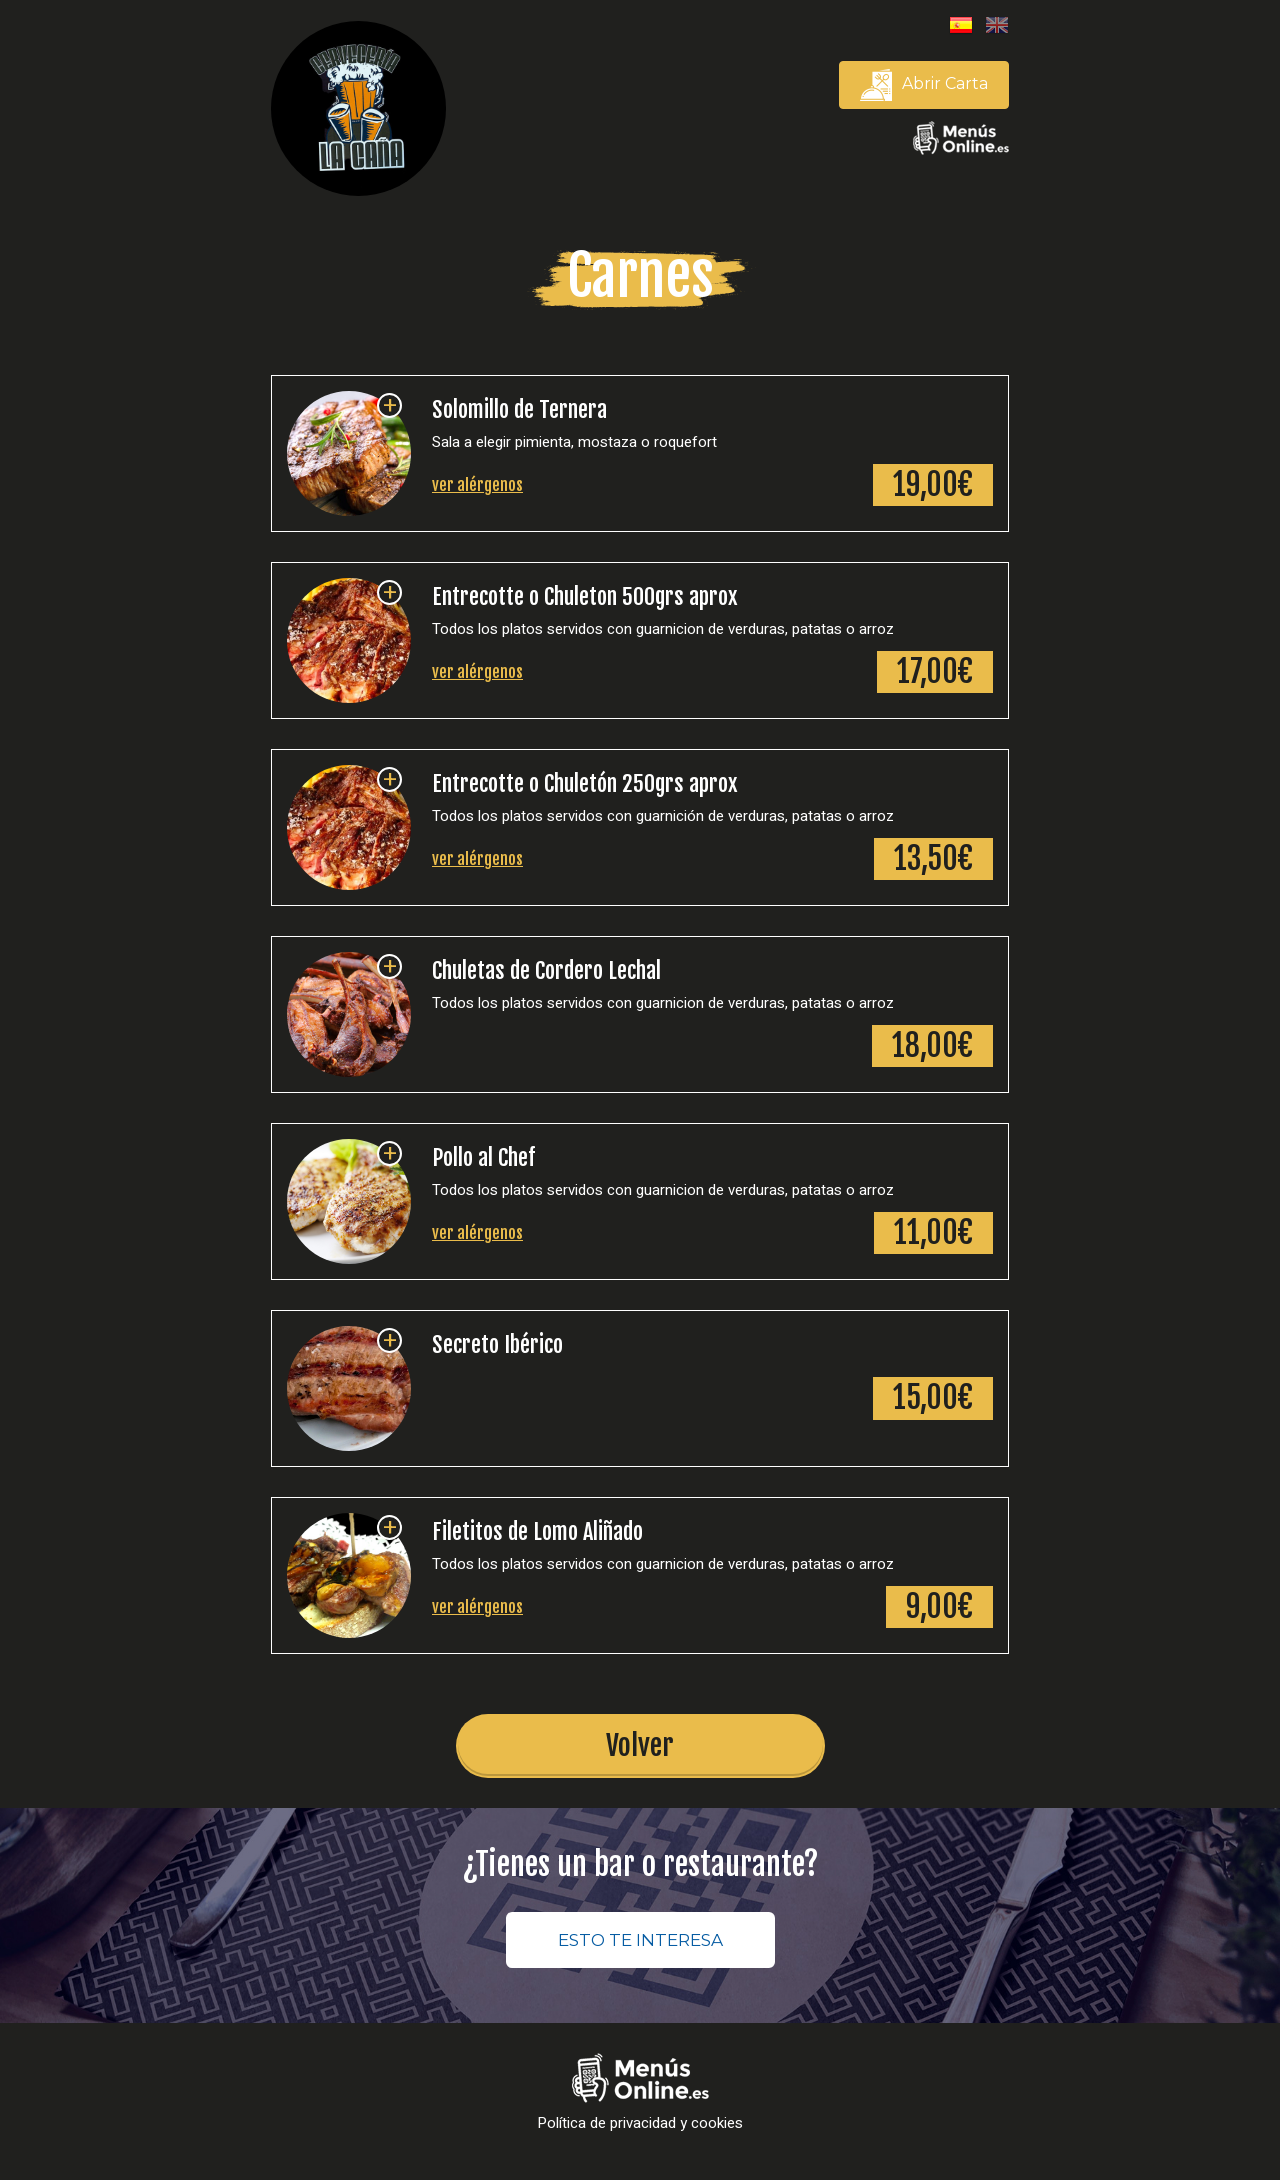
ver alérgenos (477, 486)
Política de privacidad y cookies (640, 2125)
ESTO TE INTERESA (640, 1942)
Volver (640, 1746)
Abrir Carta (924, 85)
